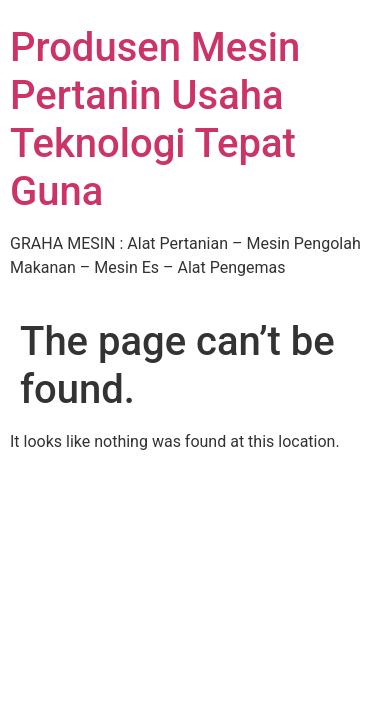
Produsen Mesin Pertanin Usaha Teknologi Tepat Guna (155, 119)
